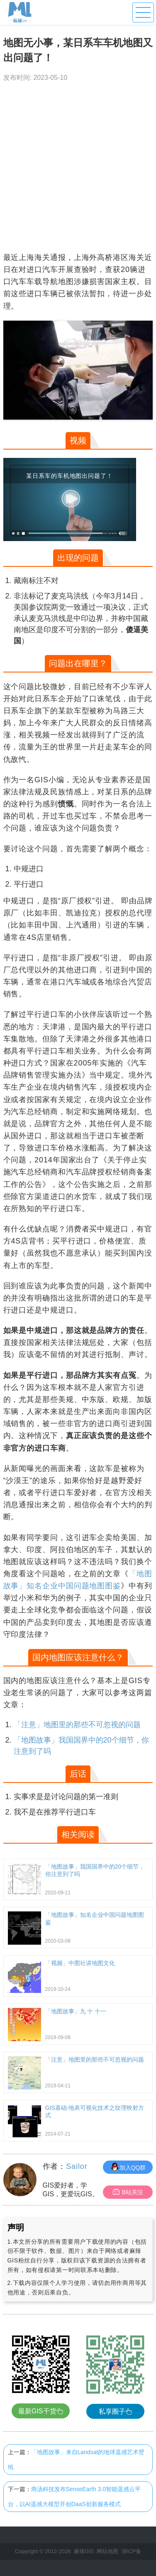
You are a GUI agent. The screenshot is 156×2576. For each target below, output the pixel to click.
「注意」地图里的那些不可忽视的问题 (77, 1725)
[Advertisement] (78, 169)
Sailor (76, 2166)
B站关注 (128, 2191)
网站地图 (107, 2551)
